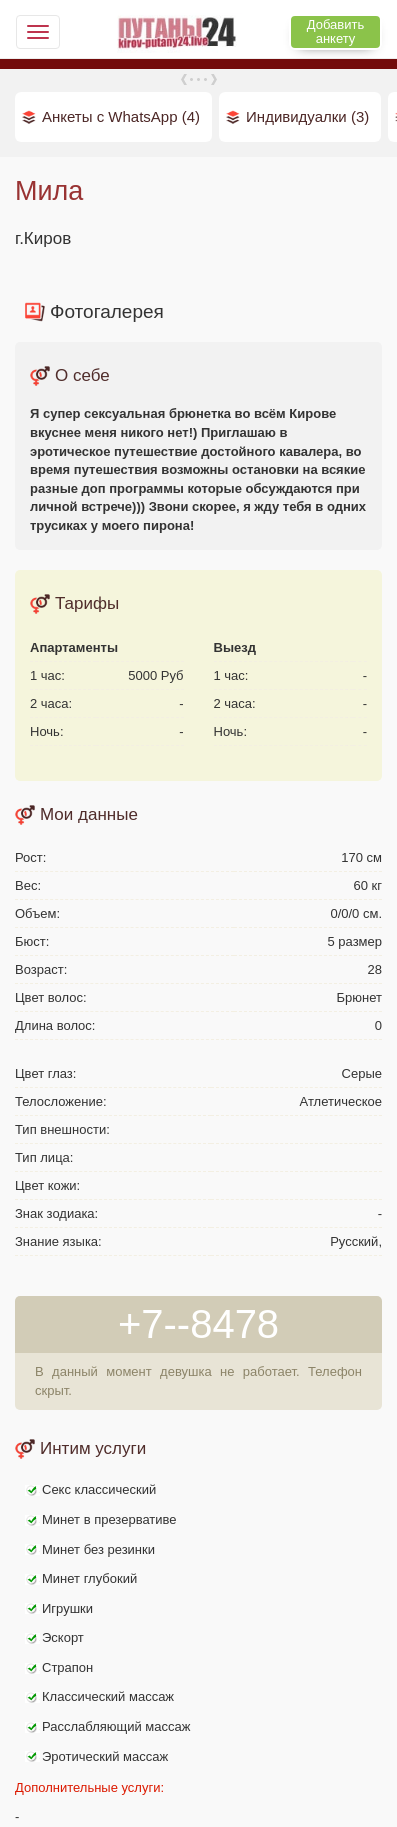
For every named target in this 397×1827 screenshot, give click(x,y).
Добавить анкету (335, 31)
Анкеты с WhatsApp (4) (121, 116)
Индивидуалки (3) (307, 116)
